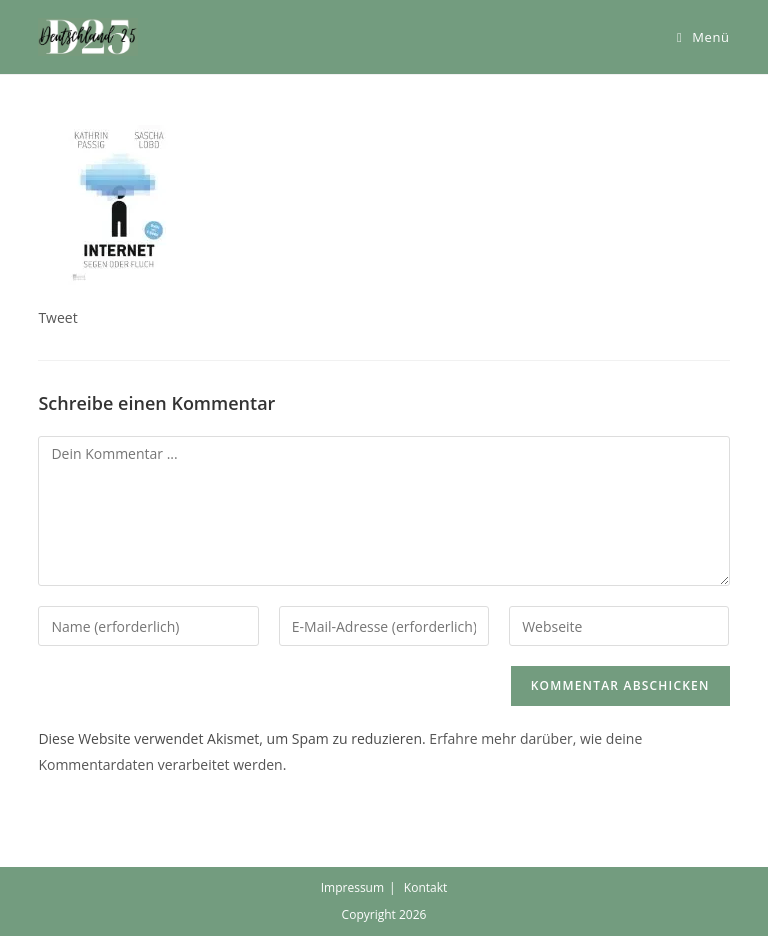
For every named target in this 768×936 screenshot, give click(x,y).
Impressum (352, 887)
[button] (88, 37)
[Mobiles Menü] (703, 37)
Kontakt (425, 887)
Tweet (57, 317)
